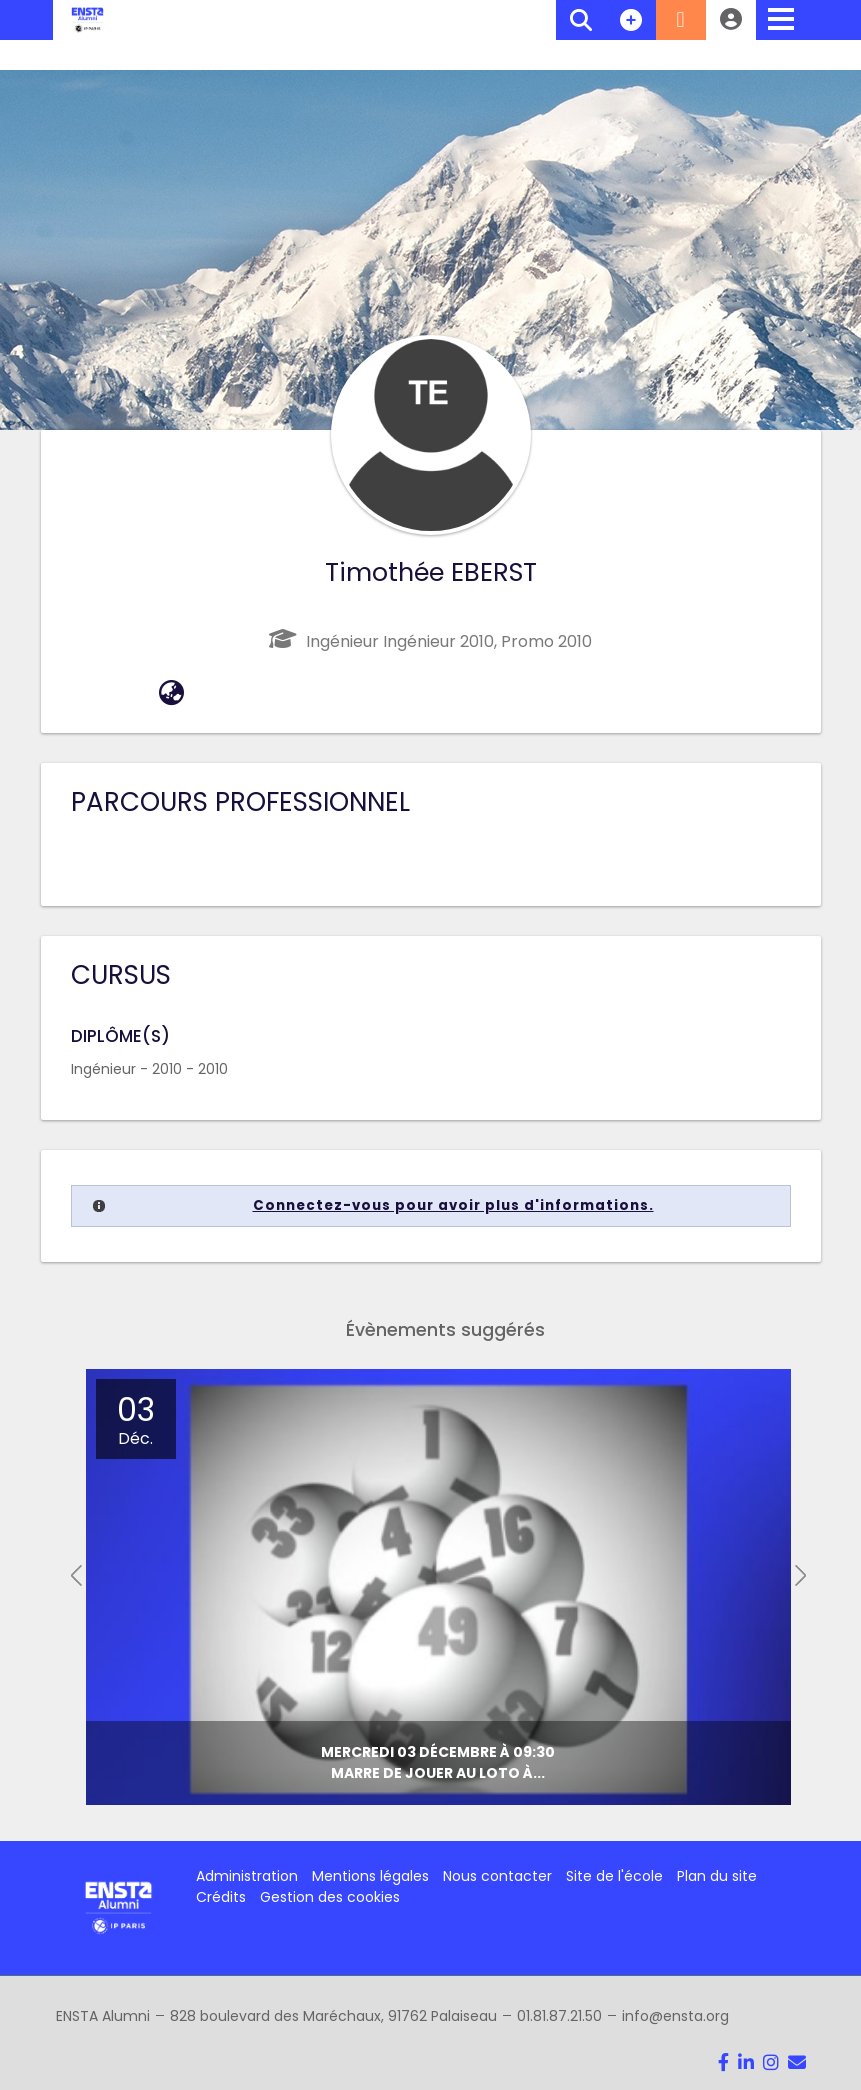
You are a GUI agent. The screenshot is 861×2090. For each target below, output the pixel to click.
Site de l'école (614, 1876)
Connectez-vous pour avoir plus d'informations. (453, 1205)
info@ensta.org (675, 2016)
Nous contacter (497, 1876)
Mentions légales (370, 1876)
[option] (438, 1587)
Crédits (221, 1897)
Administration (247, 1876)
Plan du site (717, 1876)
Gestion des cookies (330, 1897)
